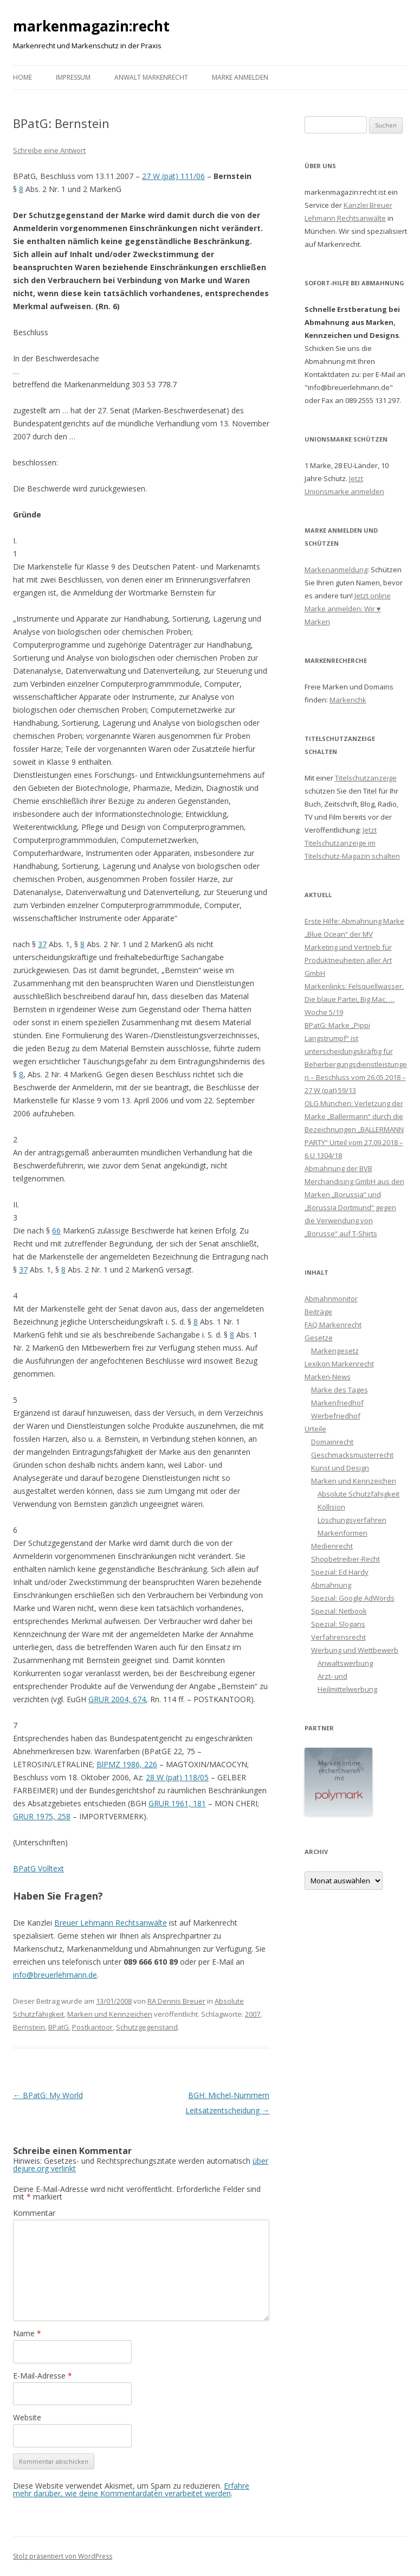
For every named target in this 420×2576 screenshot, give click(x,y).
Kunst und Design (340, 1468)
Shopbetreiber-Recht (345, 1559)
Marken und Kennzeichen (109, 2014)
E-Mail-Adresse (42, 2375)
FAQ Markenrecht (333, 1324)
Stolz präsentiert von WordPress (62, 2556)
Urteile (315, 1429)
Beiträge (318, 1311)
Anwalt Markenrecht (151, 77)
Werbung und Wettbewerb (354, 1650)
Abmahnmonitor (331, 1298)
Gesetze (319, 1338)
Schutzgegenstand (147, 2027)
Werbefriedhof (335, 1416)
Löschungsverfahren (352, 1520)
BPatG (58, 2027)
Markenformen (342, 1533)
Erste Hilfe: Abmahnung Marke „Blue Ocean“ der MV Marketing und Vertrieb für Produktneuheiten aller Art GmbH (354, 947)
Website (27, 2417)
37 (42, 944)
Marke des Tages (339, 1390)
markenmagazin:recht (91, 26)
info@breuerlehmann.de (55, 1975)
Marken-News (328, 1377)
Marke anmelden (240, 77)
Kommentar (34, 2213)
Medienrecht (332, 1546)
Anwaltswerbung (345, 1663)
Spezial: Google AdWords (353, 1598)
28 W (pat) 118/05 (177, 1777)
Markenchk (347, 700)
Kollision (331, 1507)
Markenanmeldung (336, 569)
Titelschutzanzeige (366, 778)
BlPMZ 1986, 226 (126, 1764)
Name (27, 2333)
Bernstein (29, 2027)
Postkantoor (92, 2027)
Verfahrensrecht (338, 1637)
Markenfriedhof (337, 1403)
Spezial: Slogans (338, 1624)
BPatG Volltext (38, 1868)
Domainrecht (332, 1442)
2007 (252, 2014)
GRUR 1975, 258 (41, 1816)
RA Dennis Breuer (176, 2001)
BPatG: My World (48, 2095)
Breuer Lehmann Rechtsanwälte (110, 1922)
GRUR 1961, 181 (177, 1803)
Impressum (73, 77)
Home (22, 77)
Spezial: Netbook (339, 1611)
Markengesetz (335, 1351)
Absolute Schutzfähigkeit (358, 1494)
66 (56, 1230)
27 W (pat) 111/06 (173, 176)
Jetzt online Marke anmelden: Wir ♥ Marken (348, 609)
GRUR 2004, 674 (117, 1699)
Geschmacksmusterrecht (352, 1455)
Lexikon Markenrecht (339, 1364)
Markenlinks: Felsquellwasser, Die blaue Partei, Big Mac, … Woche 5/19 (354, 999)
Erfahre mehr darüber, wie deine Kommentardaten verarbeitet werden (131, 2489)
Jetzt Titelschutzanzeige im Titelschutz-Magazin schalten (352, 843)
